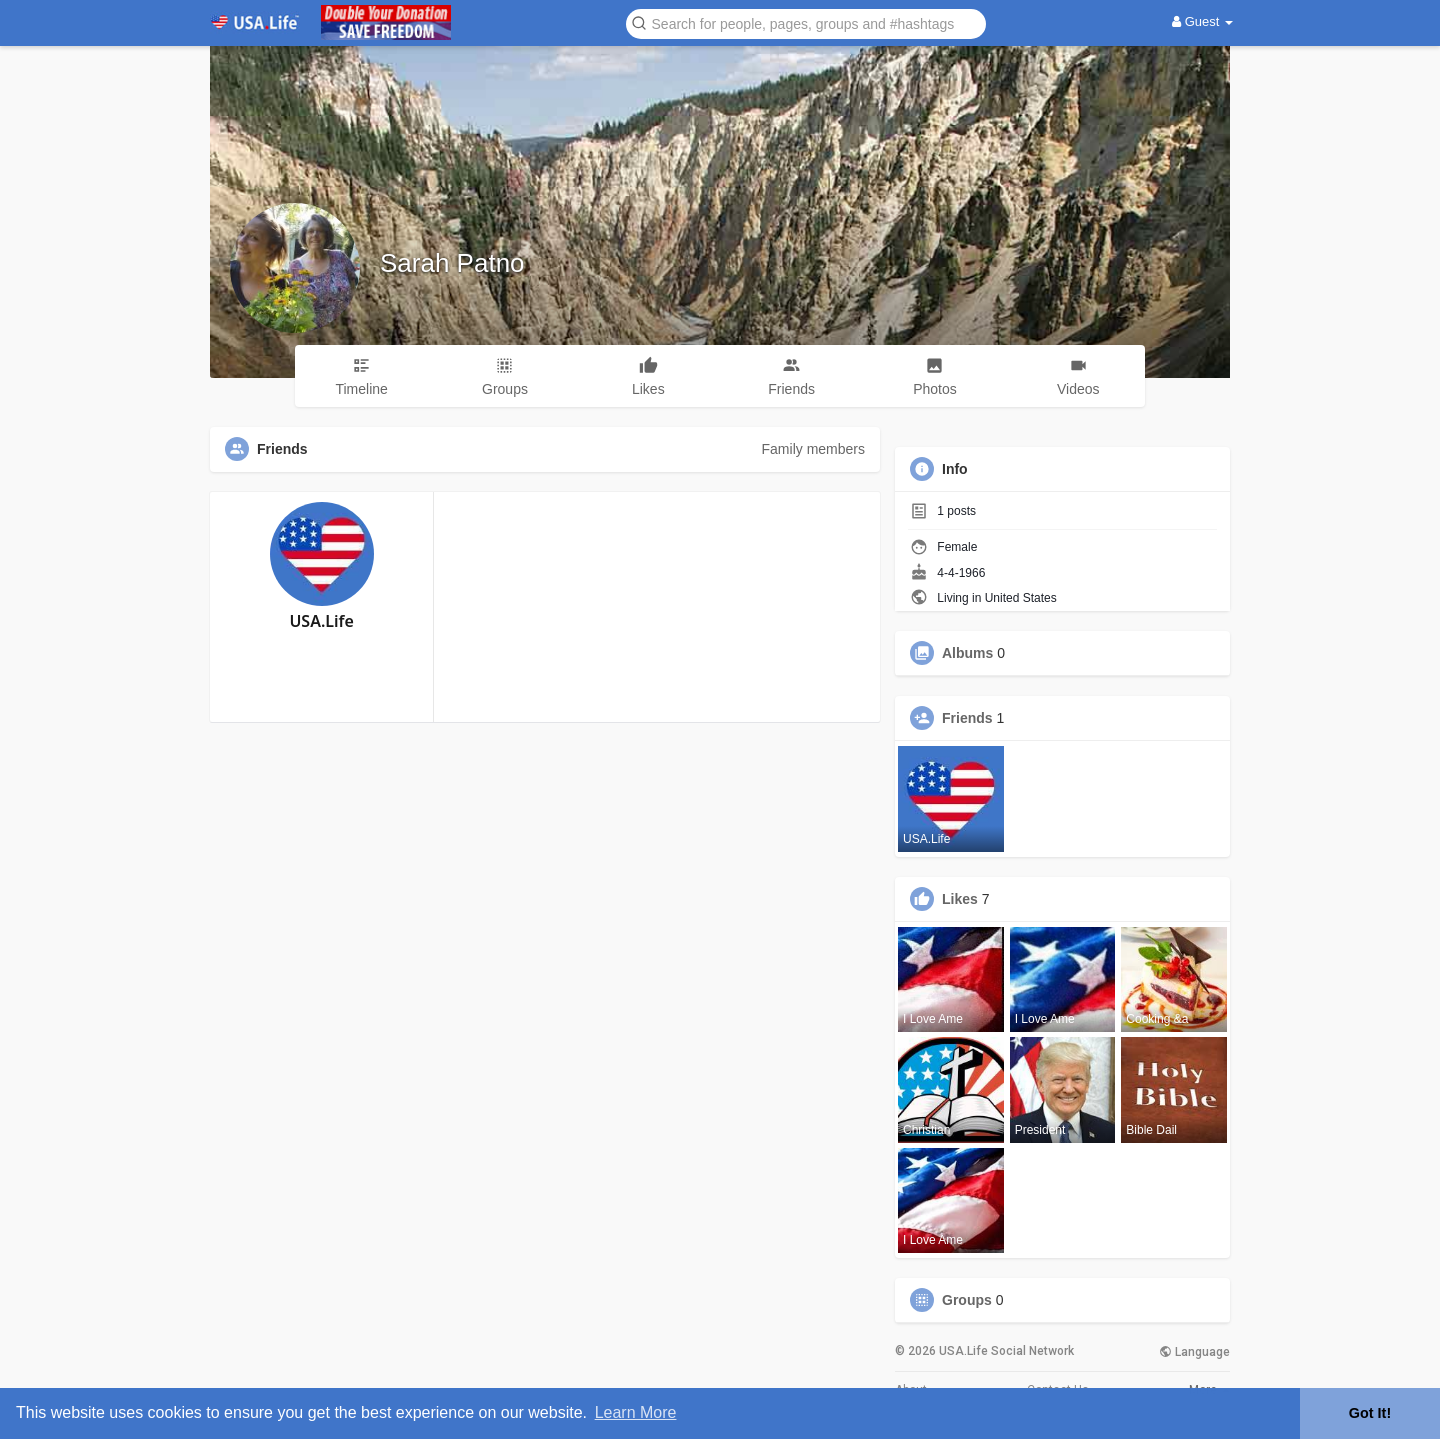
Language (1194, 1352)
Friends (967, 718)
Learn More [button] (636, 1412)
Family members (813, 449)
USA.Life (321, 621)
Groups (967, 1300)
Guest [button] (1202, 21)
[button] (806, 22)
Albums (967, 653)
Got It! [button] (1370, 1413)
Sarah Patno (452, 263)
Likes (960, 899)
